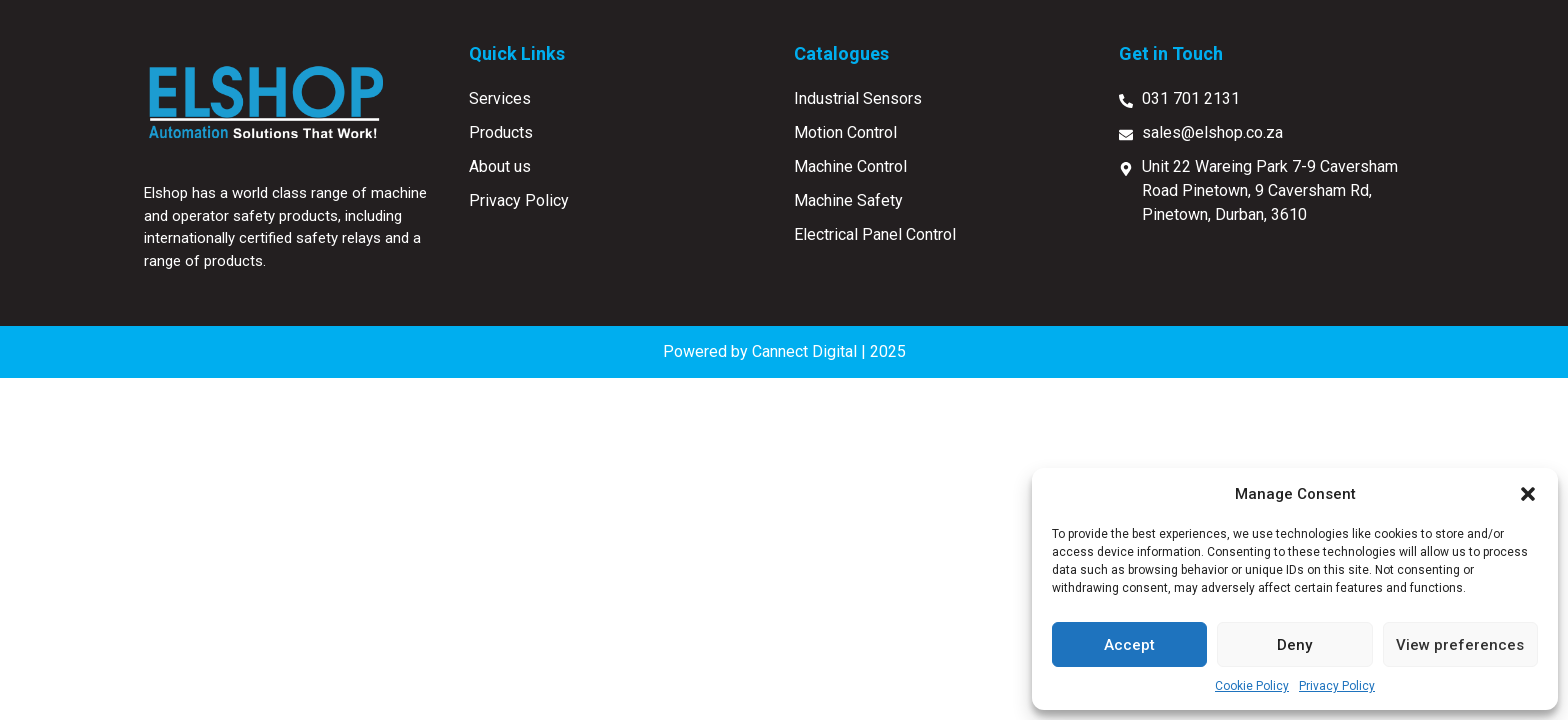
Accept (1129, 645)
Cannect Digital (804, 351)
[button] (1528, 494)
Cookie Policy (1252, 686)
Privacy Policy (1337, 686)
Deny (1294, 645)
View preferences (1460, 645)
